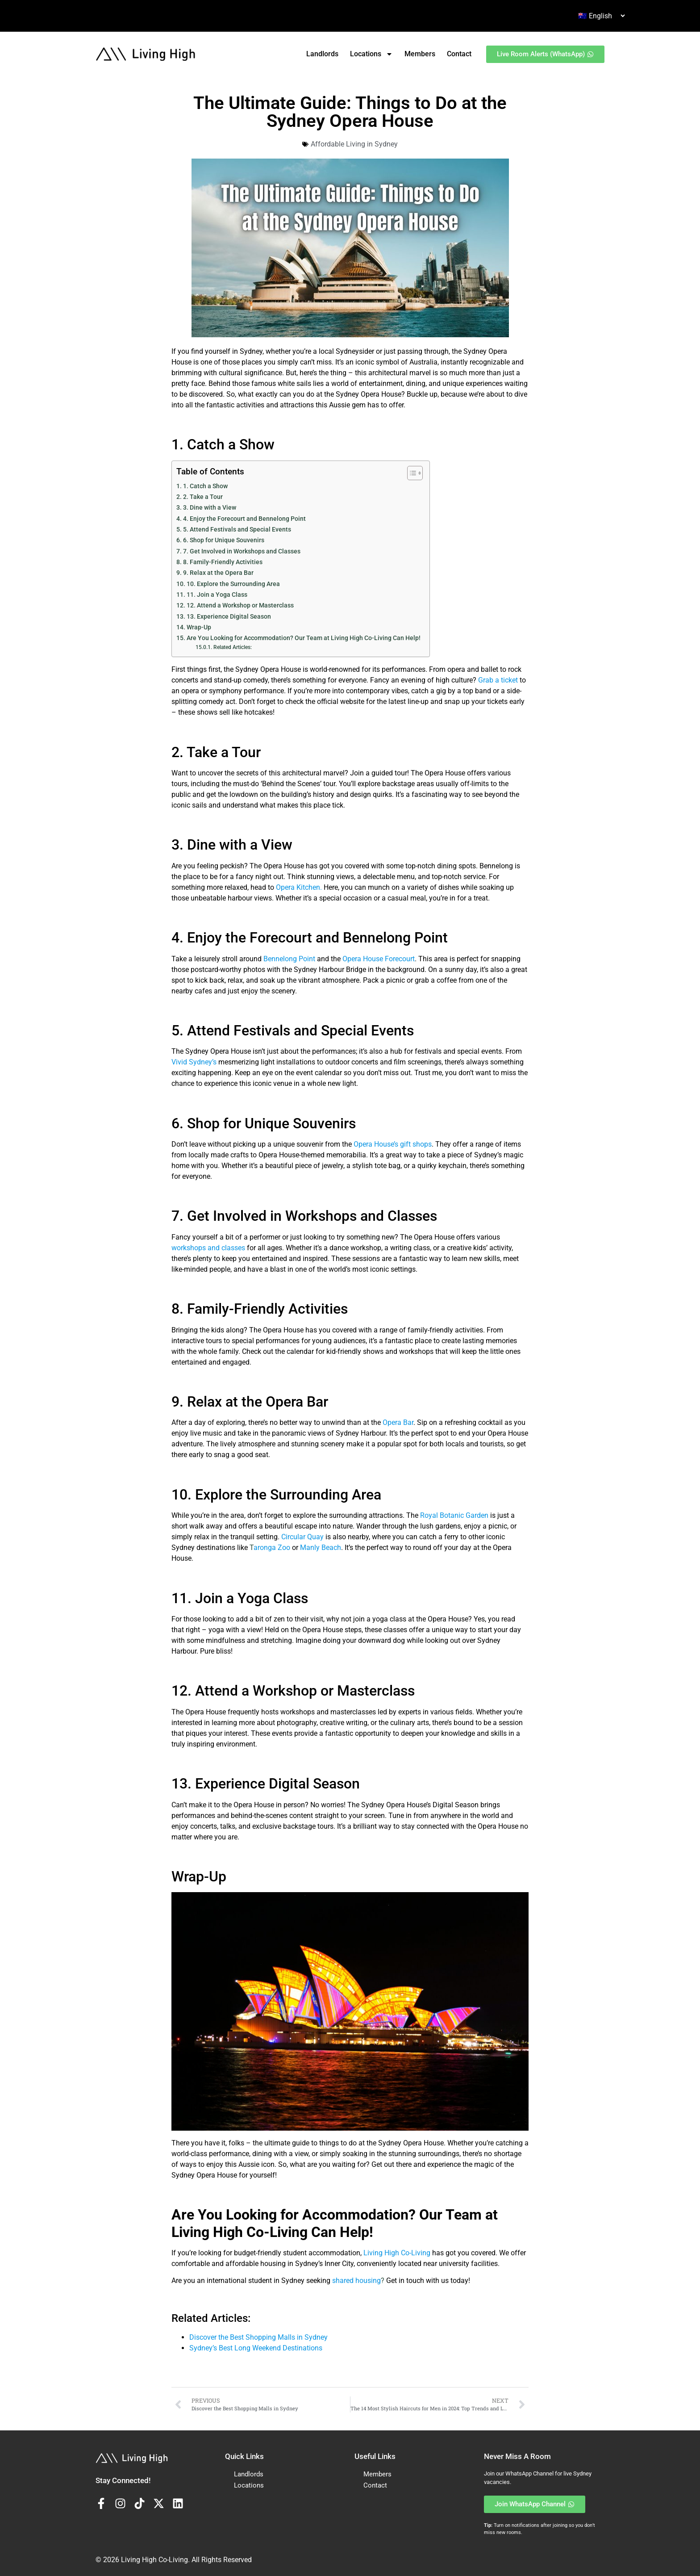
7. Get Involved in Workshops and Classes (241, 551)
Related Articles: (232, 647)
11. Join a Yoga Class (217, 595)
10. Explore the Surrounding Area (233, 584)
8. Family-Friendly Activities (222, 562)
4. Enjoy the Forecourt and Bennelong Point (244, 519)
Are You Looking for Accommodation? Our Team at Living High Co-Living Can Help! (304, 638)
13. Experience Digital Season (229, 616)
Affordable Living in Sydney (354, 144)
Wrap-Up (199, 627)
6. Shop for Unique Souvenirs (223, 540)
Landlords (322, 54)
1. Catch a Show (205, 486)
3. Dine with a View (209, 507)
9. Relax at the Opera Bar (218, 573)
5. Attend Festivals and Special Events (237, 529)
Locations (371, 54)
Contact (459, 54)
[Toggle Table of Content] (410, 473)
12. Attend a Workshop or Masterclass (240, 605)
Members (419, 54)
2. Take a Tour (203, 497)
